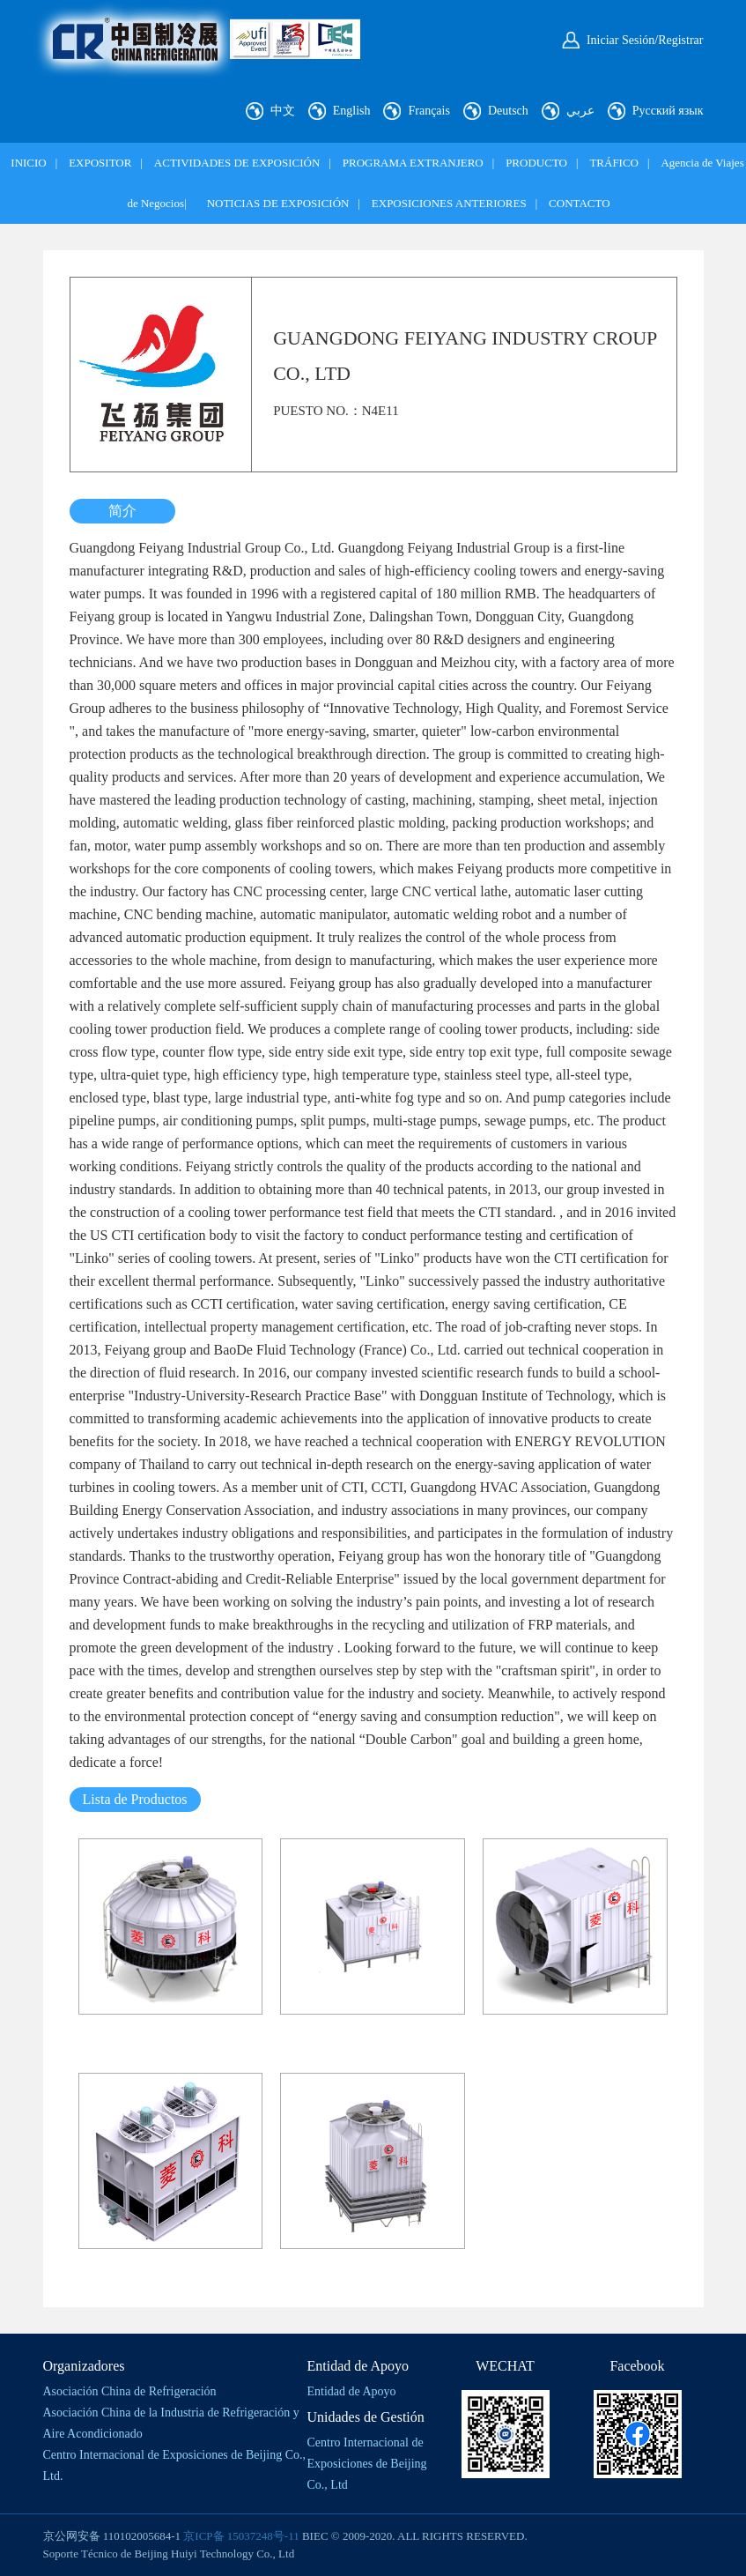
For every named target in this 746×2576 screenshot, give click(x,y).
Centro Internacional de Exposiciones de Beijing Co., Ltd (367, 2463)
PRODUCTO (536, 162)
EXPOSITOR (100, 162)
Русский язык (668, 110)
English (352, 110)
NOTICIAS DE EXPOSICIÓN (278, 203)
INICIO (28, 162)
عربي (580, 110)
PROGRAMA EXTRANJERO (413, 162)
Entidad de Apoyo (351, 2391)
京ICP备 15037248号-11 (241, 2536)
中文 (282, 110)
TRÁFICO (614, 162)
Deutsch (508, 110)
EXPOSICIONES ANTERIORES (449, 203)
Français (428, 110)
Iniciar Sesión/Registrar (645, 40)
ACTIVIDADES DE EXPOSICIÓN (237, 162)
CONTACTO (579, 203)
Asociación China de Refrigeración (130, 2391)
